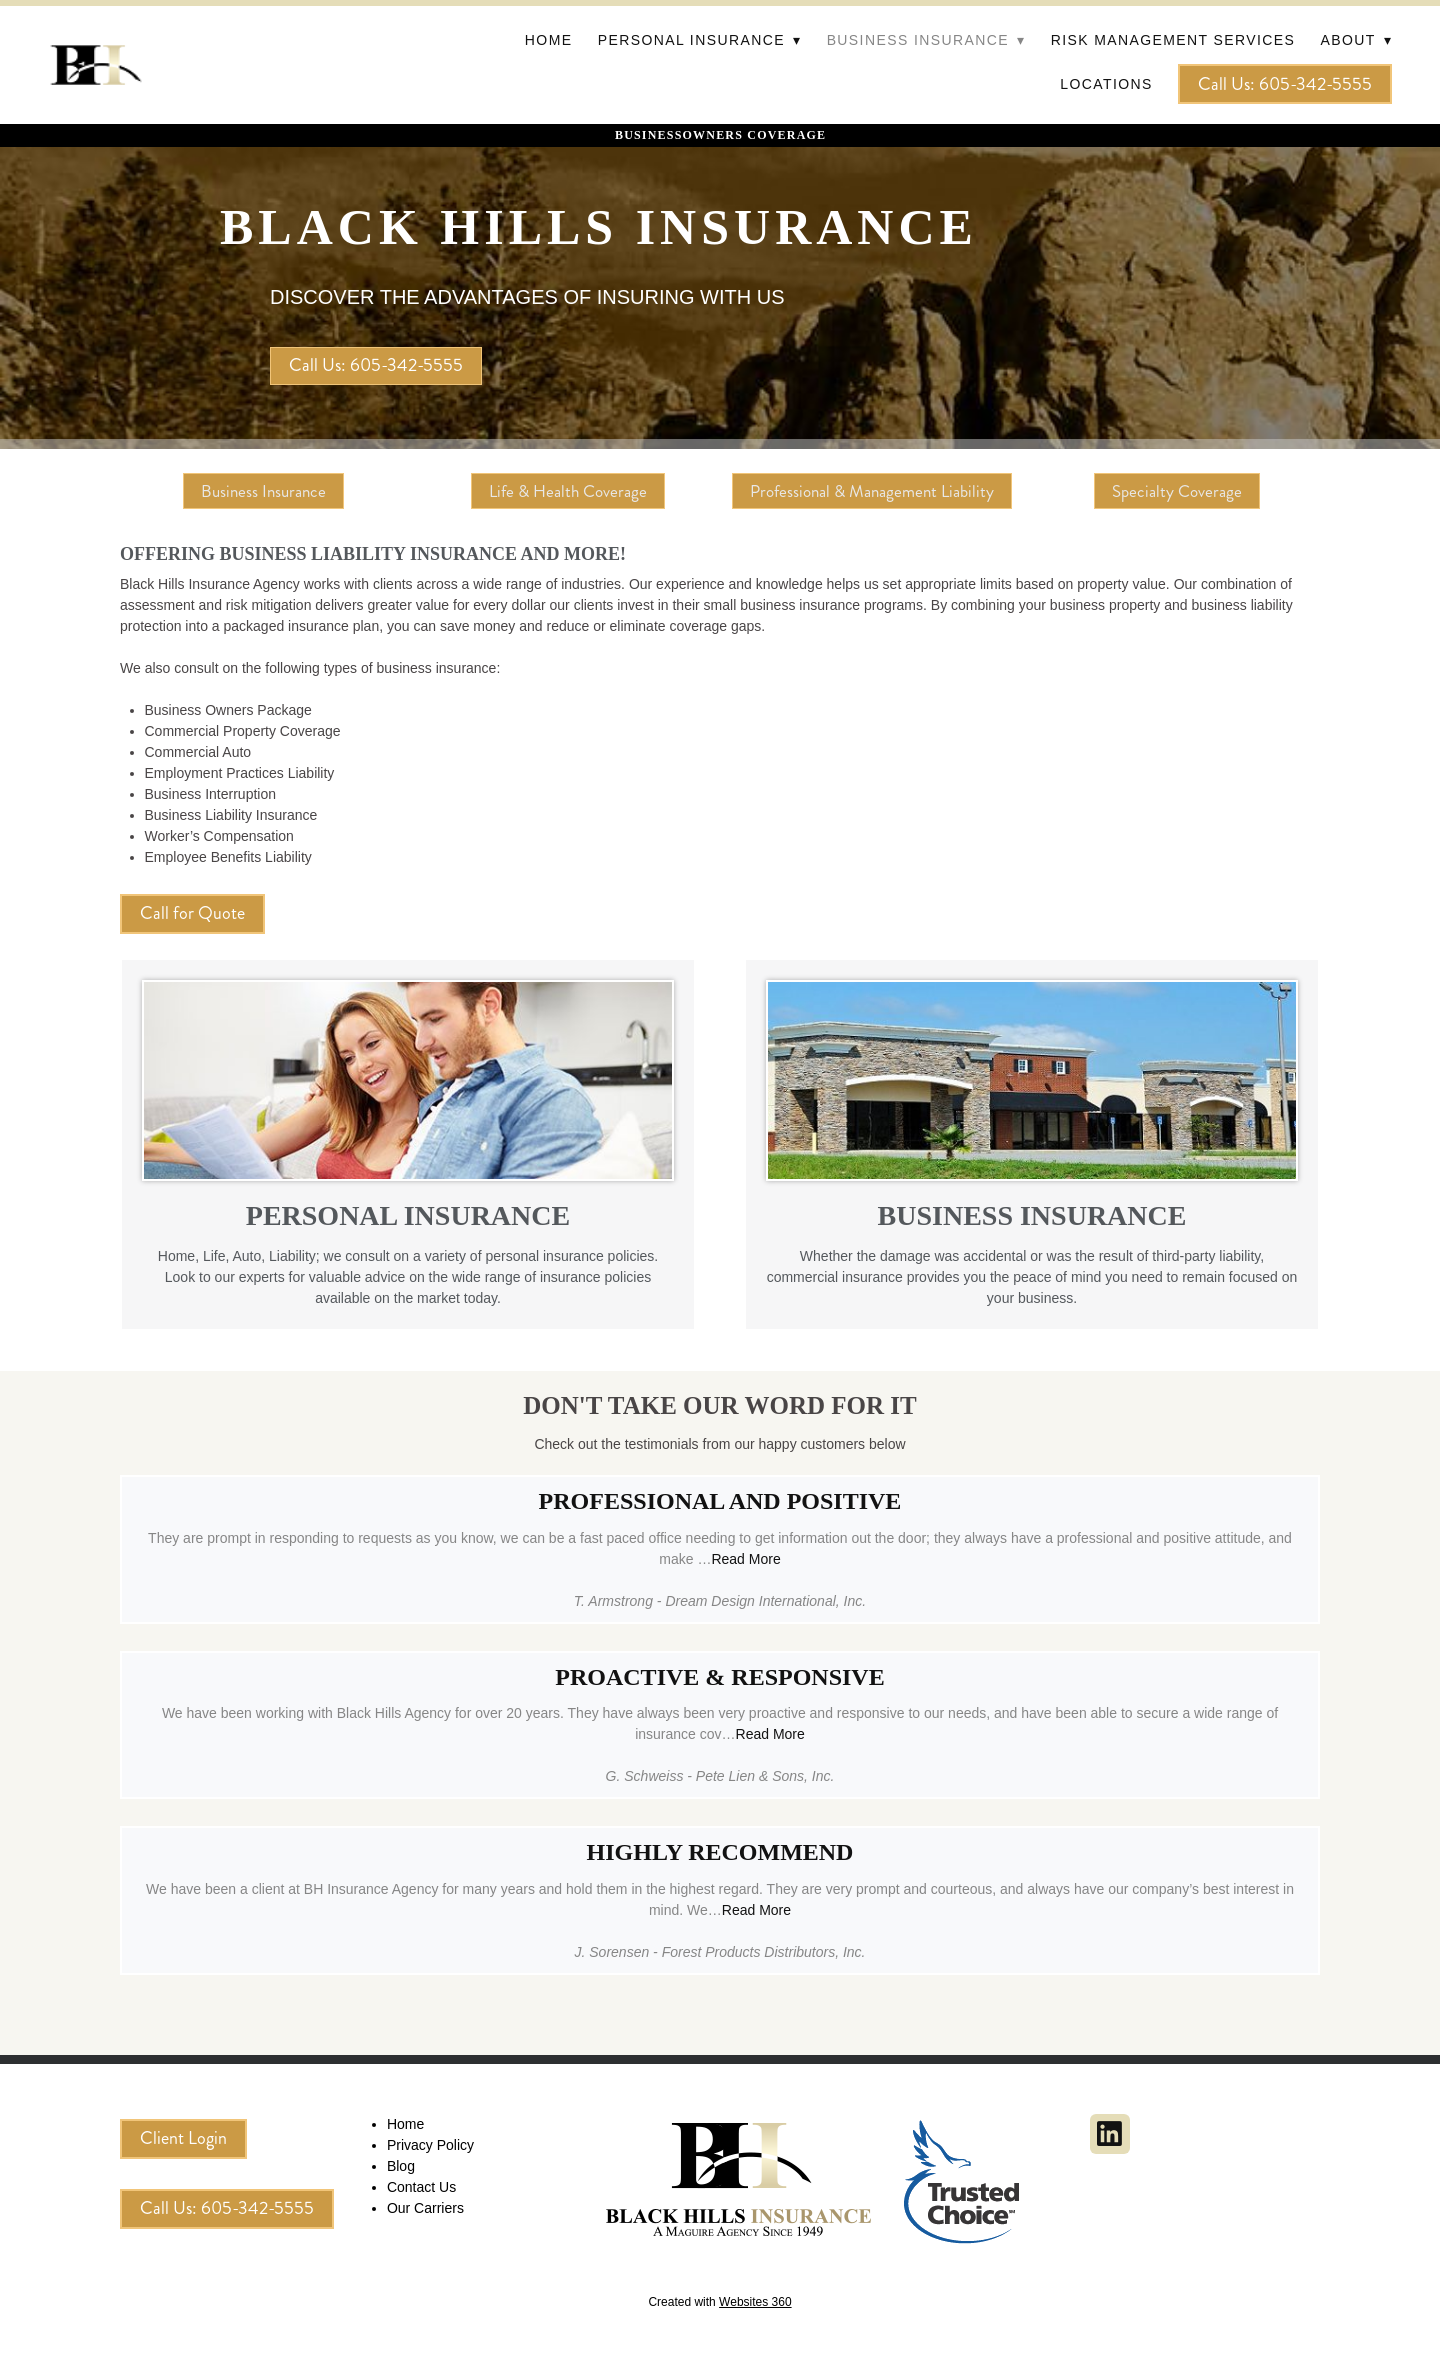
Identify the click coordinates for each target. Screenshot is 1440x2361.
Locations (1106, 84)
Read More (745, 1559)
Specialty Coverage (1177, 491)
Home (549, 40)
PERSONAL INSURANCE (408, 1215)
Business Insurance (263, 491)
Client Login (183, 2138)
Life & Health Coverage (568, 491)
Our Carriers (425, 2208)
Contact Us (421, 2187)
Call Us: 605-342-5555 (1285, 84)
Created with (719, 2302)
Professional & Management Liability (872, 491)
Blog (401, 2166)
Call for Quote (192, 913)
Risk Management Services (1173, 40)
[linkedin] (1110, 2134)
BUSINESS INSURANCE (1032, 1215)
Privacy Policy (430, 2145)
